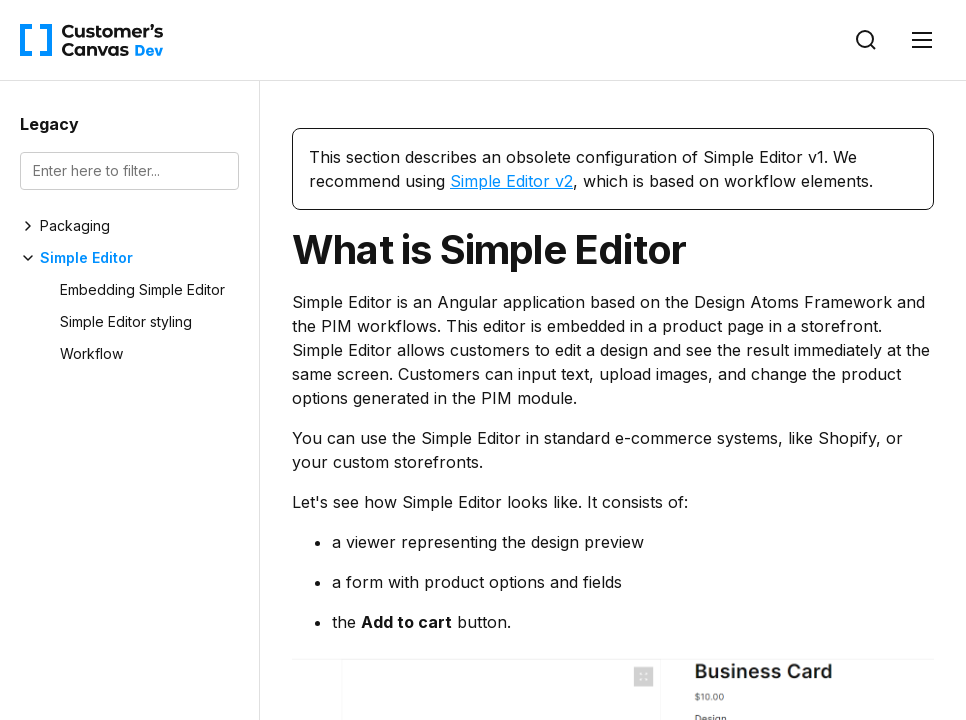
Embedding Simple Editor (142, 289)
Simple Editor (86, 257)
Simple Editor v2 (511, 181)
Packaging (75, 225)
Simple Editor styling (126, 321)
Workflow (91, 353)
